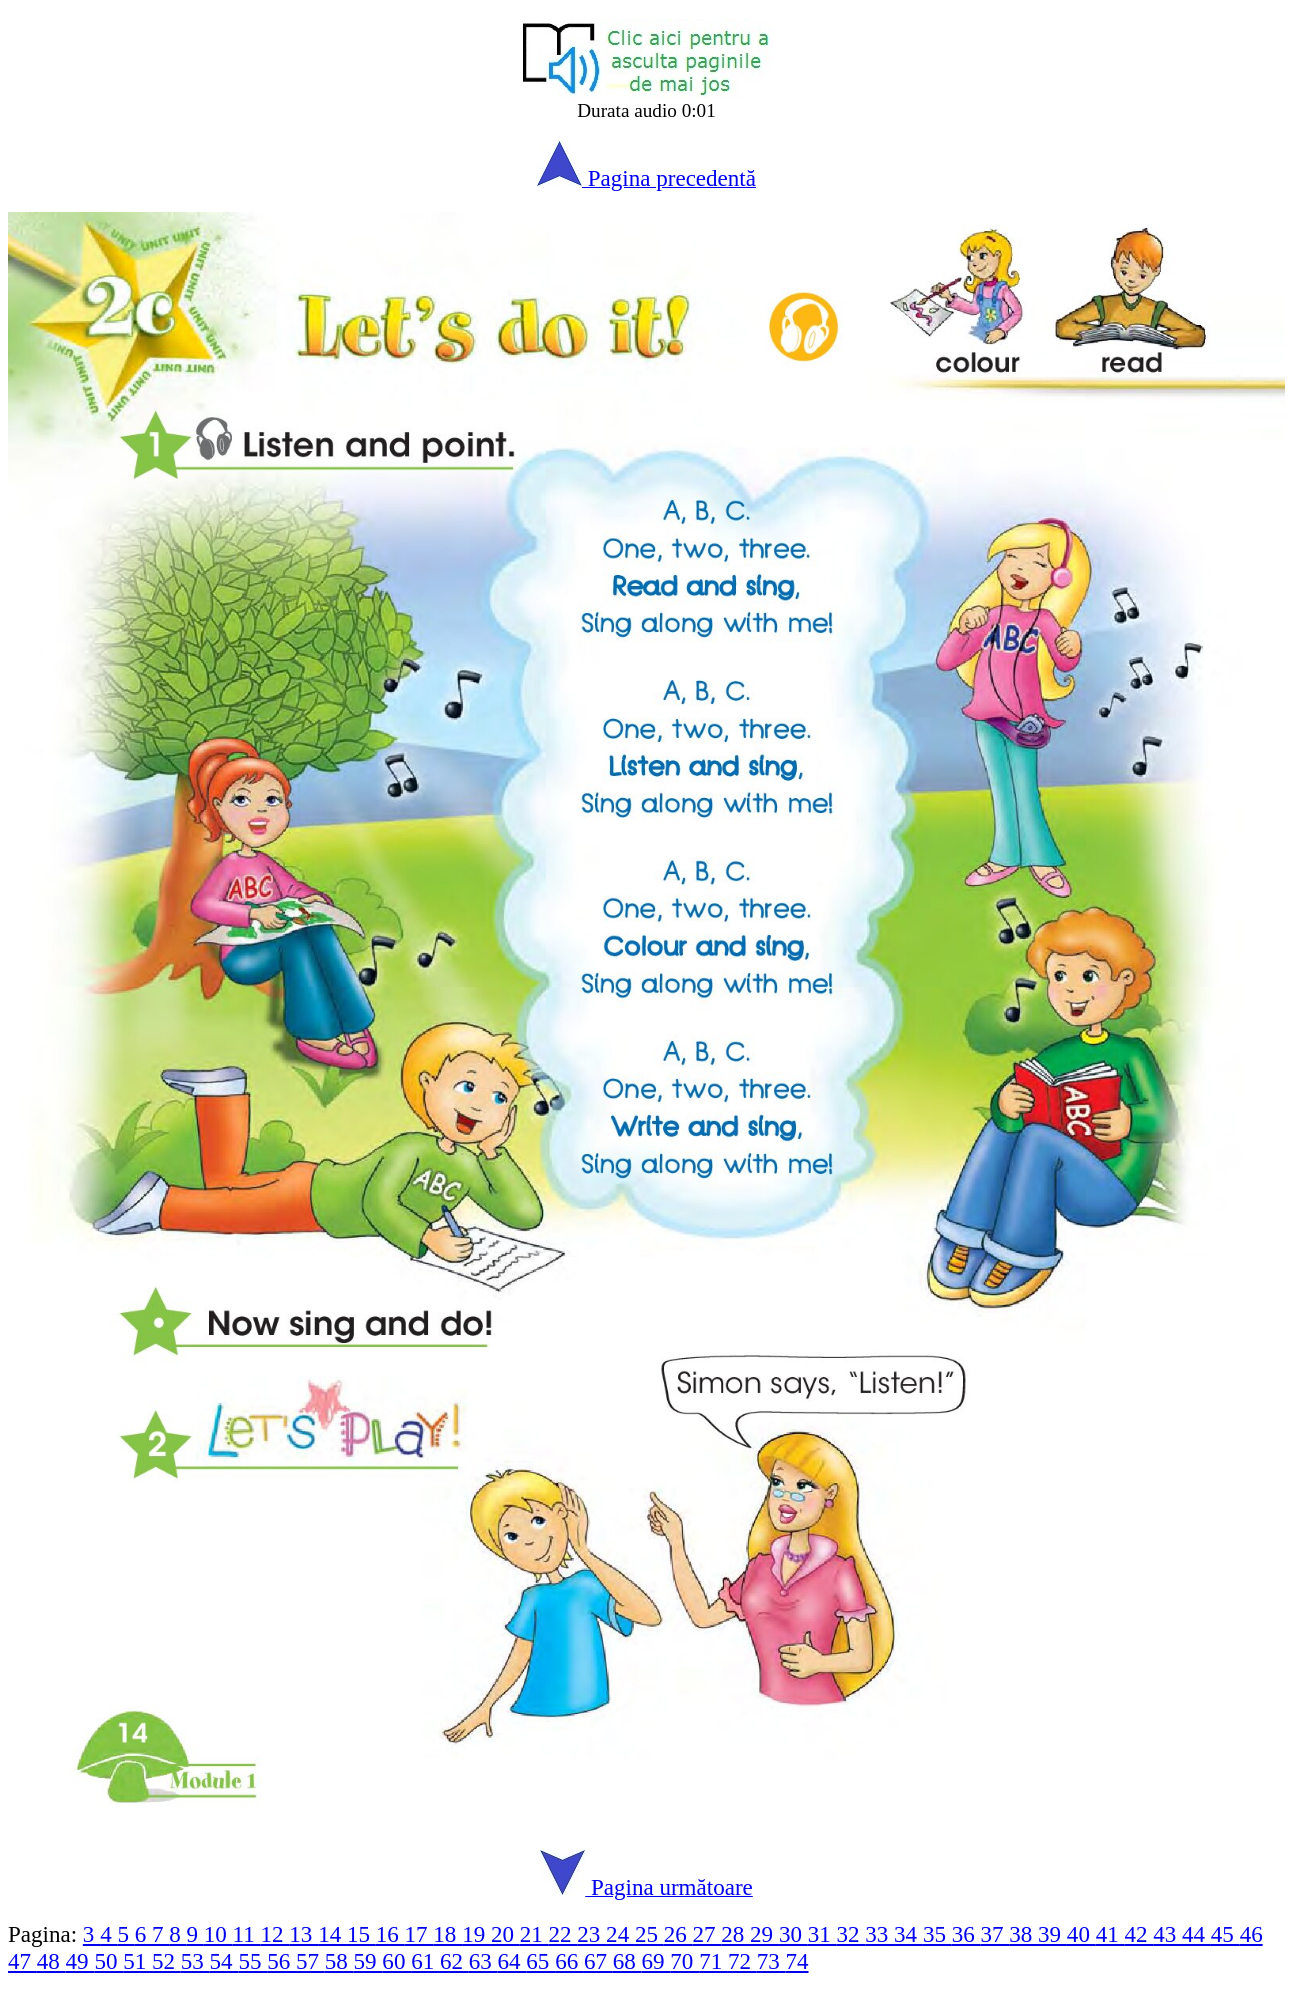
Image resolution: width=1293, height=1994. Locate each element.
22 (563, 1934)
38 (1023, 1934)
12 (275, 1934)
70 (684, 1961)
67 (598, 1961)
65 (540, 1961)
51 (137, 1961)
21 (534, 1934)
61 (425, 1961)
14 (332, 1934)
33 (879, 1934)
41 (1110, 1934)
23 (591, 1934)
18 (447, 1934)
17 (419, 1934)
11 (247, 1934)
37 (994, 1934)
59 (368, 1961)
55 (252, 1961)
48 (51, 1961)
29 (764, 1934)
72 (742, 1961)
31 (822, 1934)
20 (505, 1934)
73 (771, 1961)
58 (339, 1961)
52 (166, 1961)
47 (22, 1961)
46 (1251, 1934)
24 (620, 1934)
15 (361, 1934)
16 (390, 1934)
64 (512, 1961)
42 (1138, 1934)
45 (1225, 1934)
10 (218, 1934)
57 (310, 1961)
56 (281, 1961)
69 (656, 1961)
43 (1167, 1934)
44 (1196, 1934)
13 (303, 1934)
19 (476, 1934)
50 (108, 1961)
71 (713, 1961)
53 (195, 1961)
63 (483, 1961)
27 (707, 1934)
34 (908, 1934)
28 (735, 1934)
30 (793, 1934)
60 (396, 1961)
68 (627, 1961)
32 (850, 1934)
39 (1052, 1934)
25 (649, 1934)
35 (937, 1934)
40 (1081, 1934)
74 (797, 1961)
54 (224, 1961)
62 (454, 1961)
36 (966, 1934)
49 (80, 1961)
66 (569, 1961)
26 (678, 1934)
